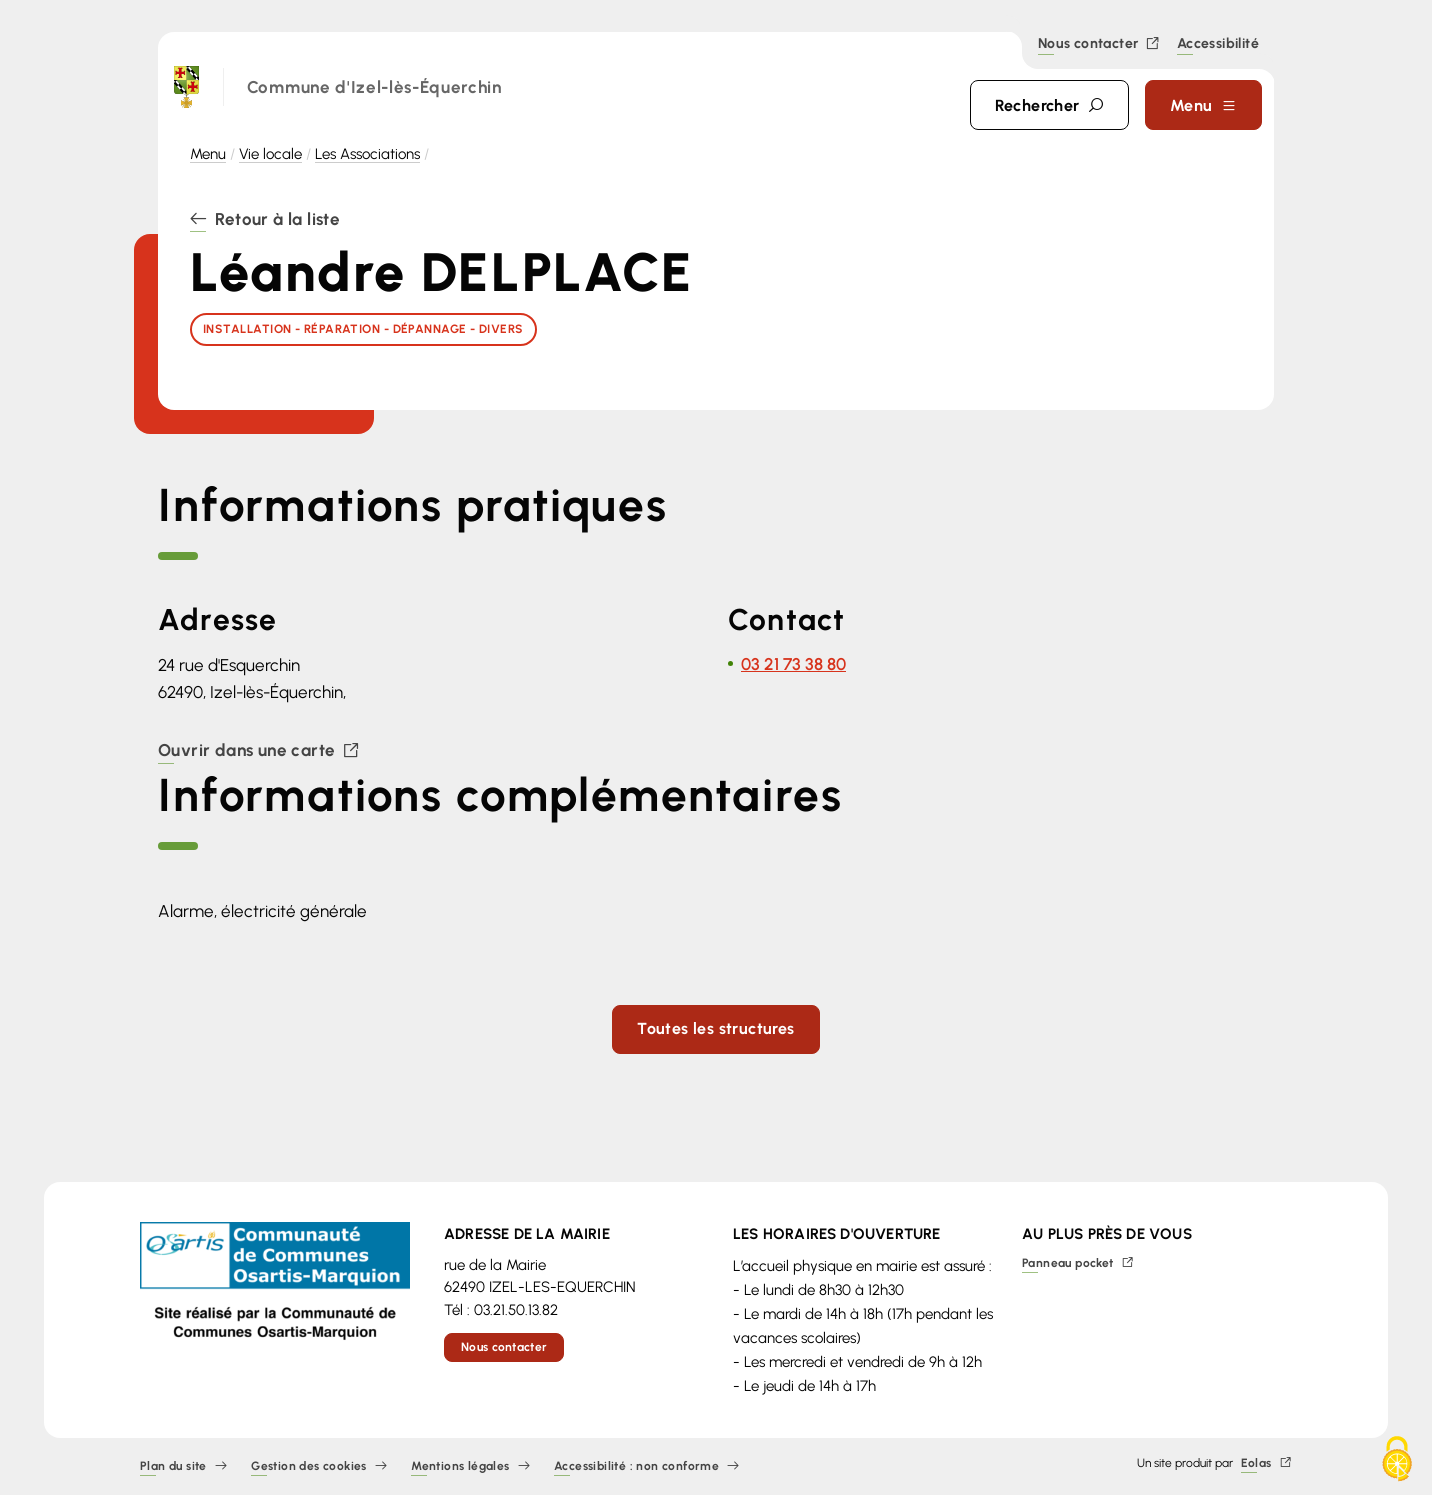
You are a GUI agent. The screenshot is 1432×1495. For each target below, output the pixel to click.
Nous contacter (1099, 44)
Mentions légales (470, 1466)
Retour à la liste (265, 220)
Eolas (1266, 1463)
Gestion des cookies (319, 1466)
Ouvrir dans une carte (259, 752)
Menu (208, 154)
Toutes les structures (715, 1028)
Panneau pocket (1078, 1263)
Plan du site (183, 1466)
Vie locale (270, 154)
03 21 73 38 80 (793, 664)
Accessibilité (1218, 45)
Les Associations (367, 154)
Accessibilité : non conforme (647, 1466)
